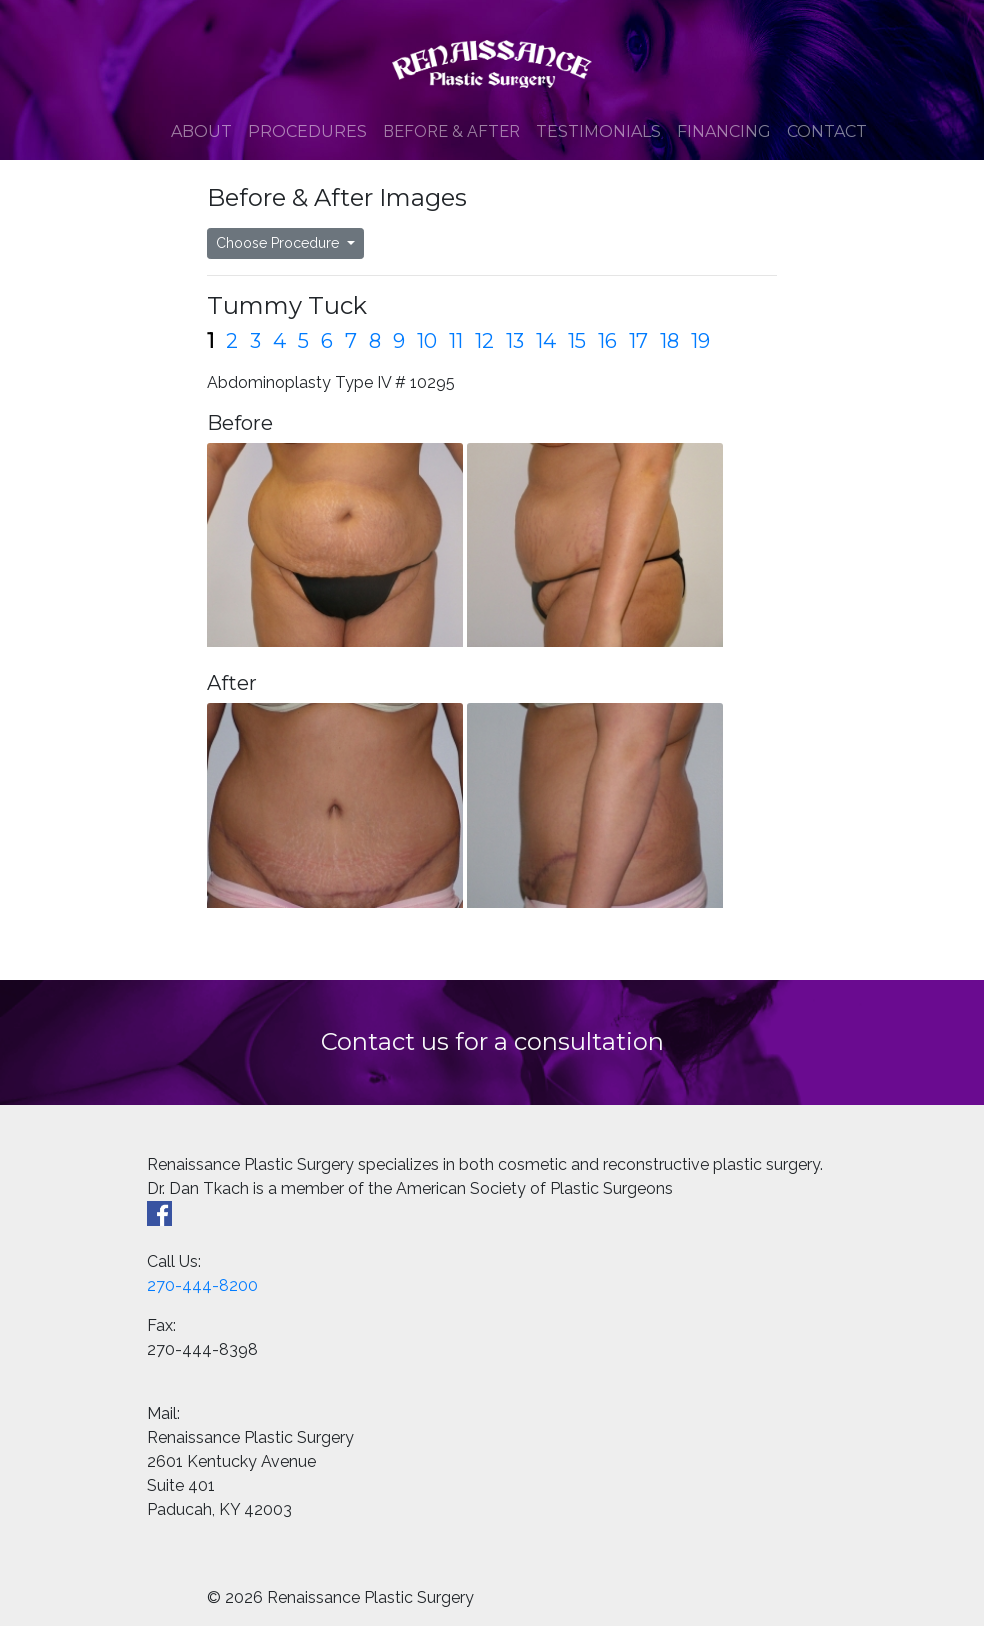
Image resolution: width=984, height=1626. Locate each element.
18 (669, 341)
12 (484, 341)
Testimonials (598, 131)
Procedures (307, 131)
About (201, 131)
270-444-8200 (202, 1285)
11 (456, 341)
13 (515, 341)
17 (638, 341)
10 (427, 341)
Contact (827, 131)
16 (607, 341)
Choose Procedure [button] (279, 243)
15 (577, 341)
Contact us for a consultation (492, 1041)
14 (546, 341)
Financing (724, 131)
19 (700, 341)
